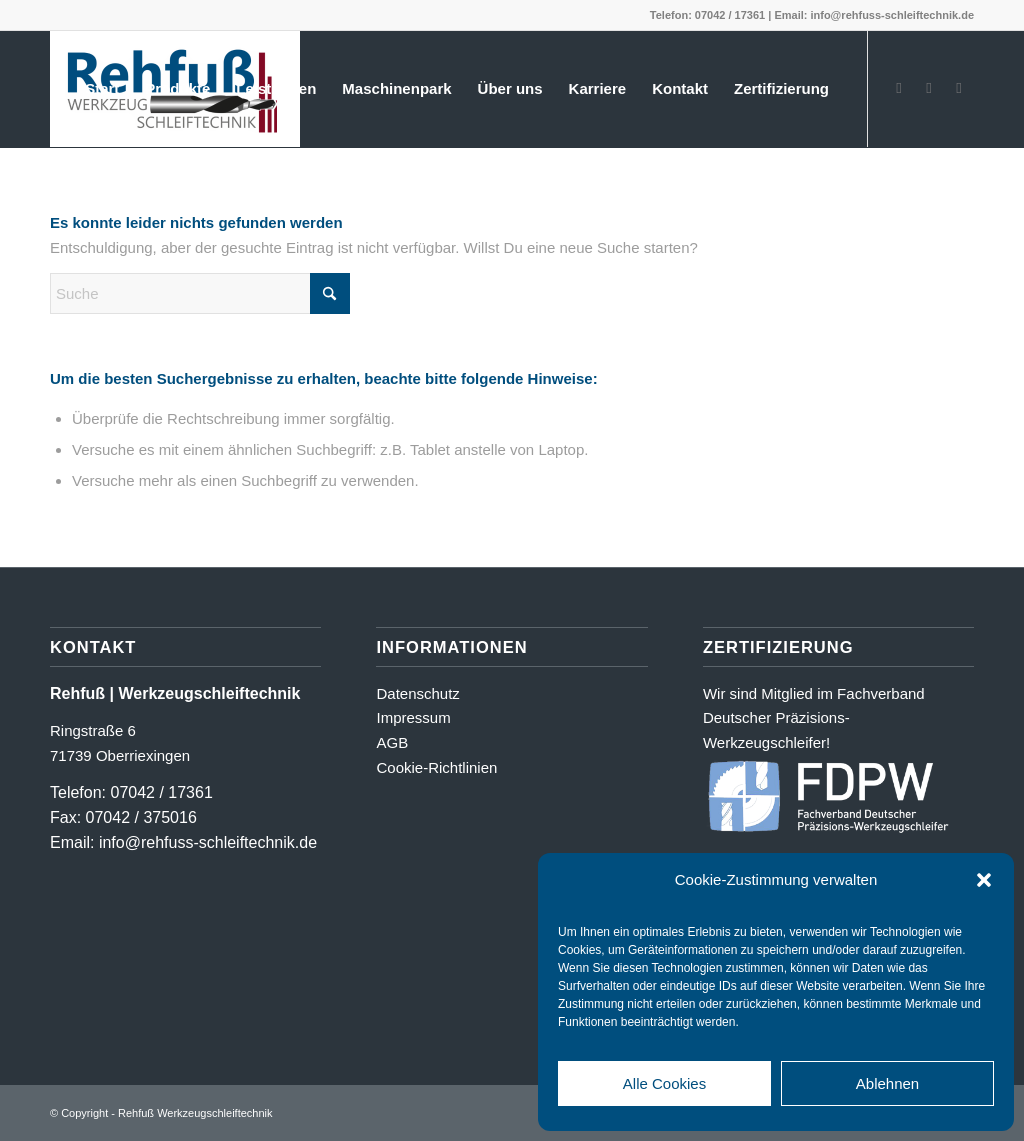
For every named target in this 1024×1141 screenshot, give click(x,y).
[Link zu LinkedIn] (959, 88)
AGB (392, 742)
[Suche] (200, 293)
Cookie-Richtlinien (436, 767)
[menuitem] (102, 89)
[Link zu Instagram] (929, 88)
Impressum (413, 717)
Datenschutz (417, 693)
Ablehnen (887, 1083)
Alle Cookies (664, 1083)
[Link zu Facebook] (899, 88)
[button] (984, 880)
